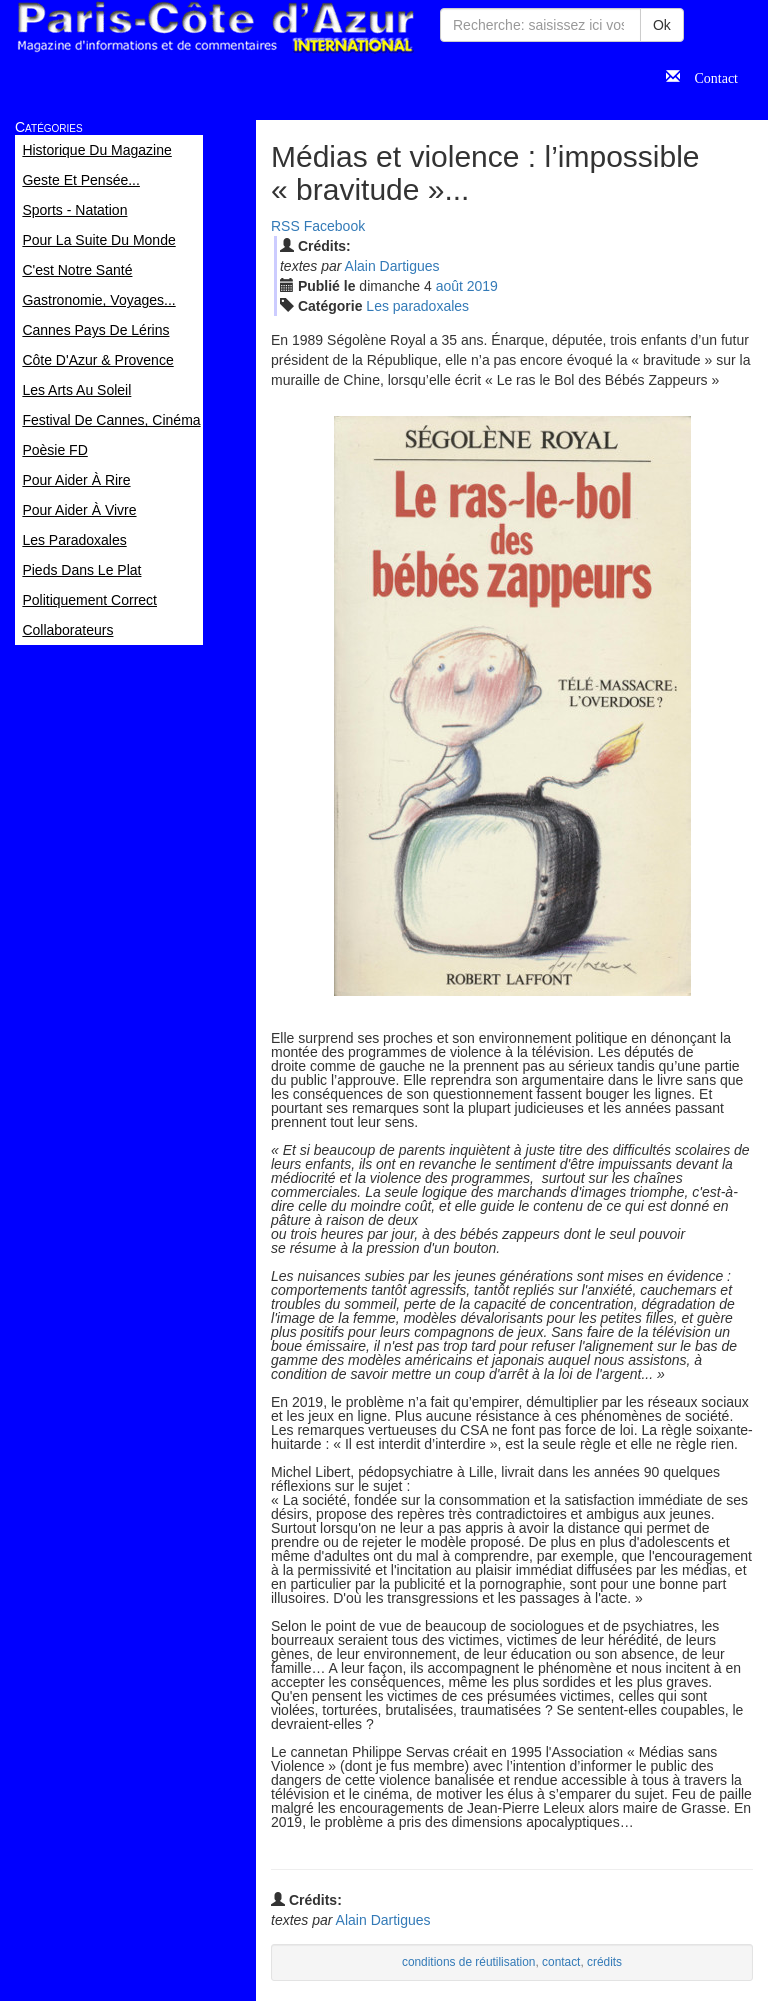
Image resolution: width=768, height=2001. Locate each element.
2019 (482, 286)
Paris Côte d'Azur (215, 27)
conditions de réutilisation (469, 1962)
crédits (604, 1962)
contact (561, 1962)
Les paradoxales (417, 306)
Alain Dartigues (392, 266)
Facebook (334, 226)
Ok (662, 25)
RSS (285, 226)
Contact (709, 76)
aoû (449, 286)
